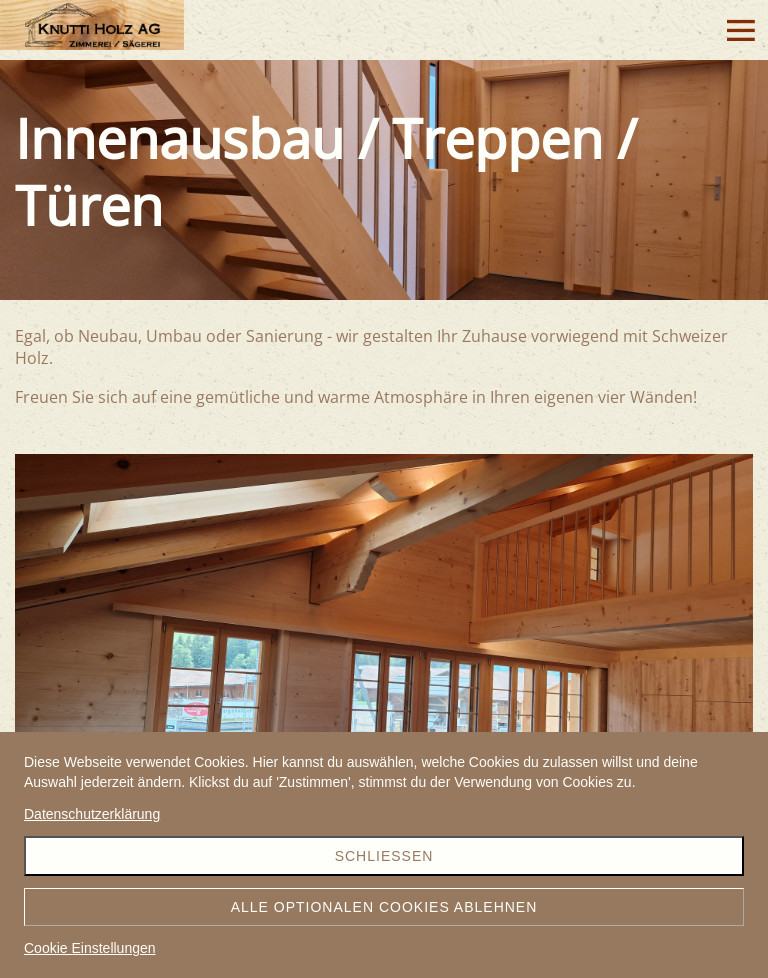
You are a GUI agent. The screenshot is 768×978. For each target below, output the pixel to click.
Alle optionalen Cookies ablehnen (384, 907)
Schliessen (384, 856)
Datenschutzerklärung (92, 814)
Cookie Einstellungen (90, 948)
